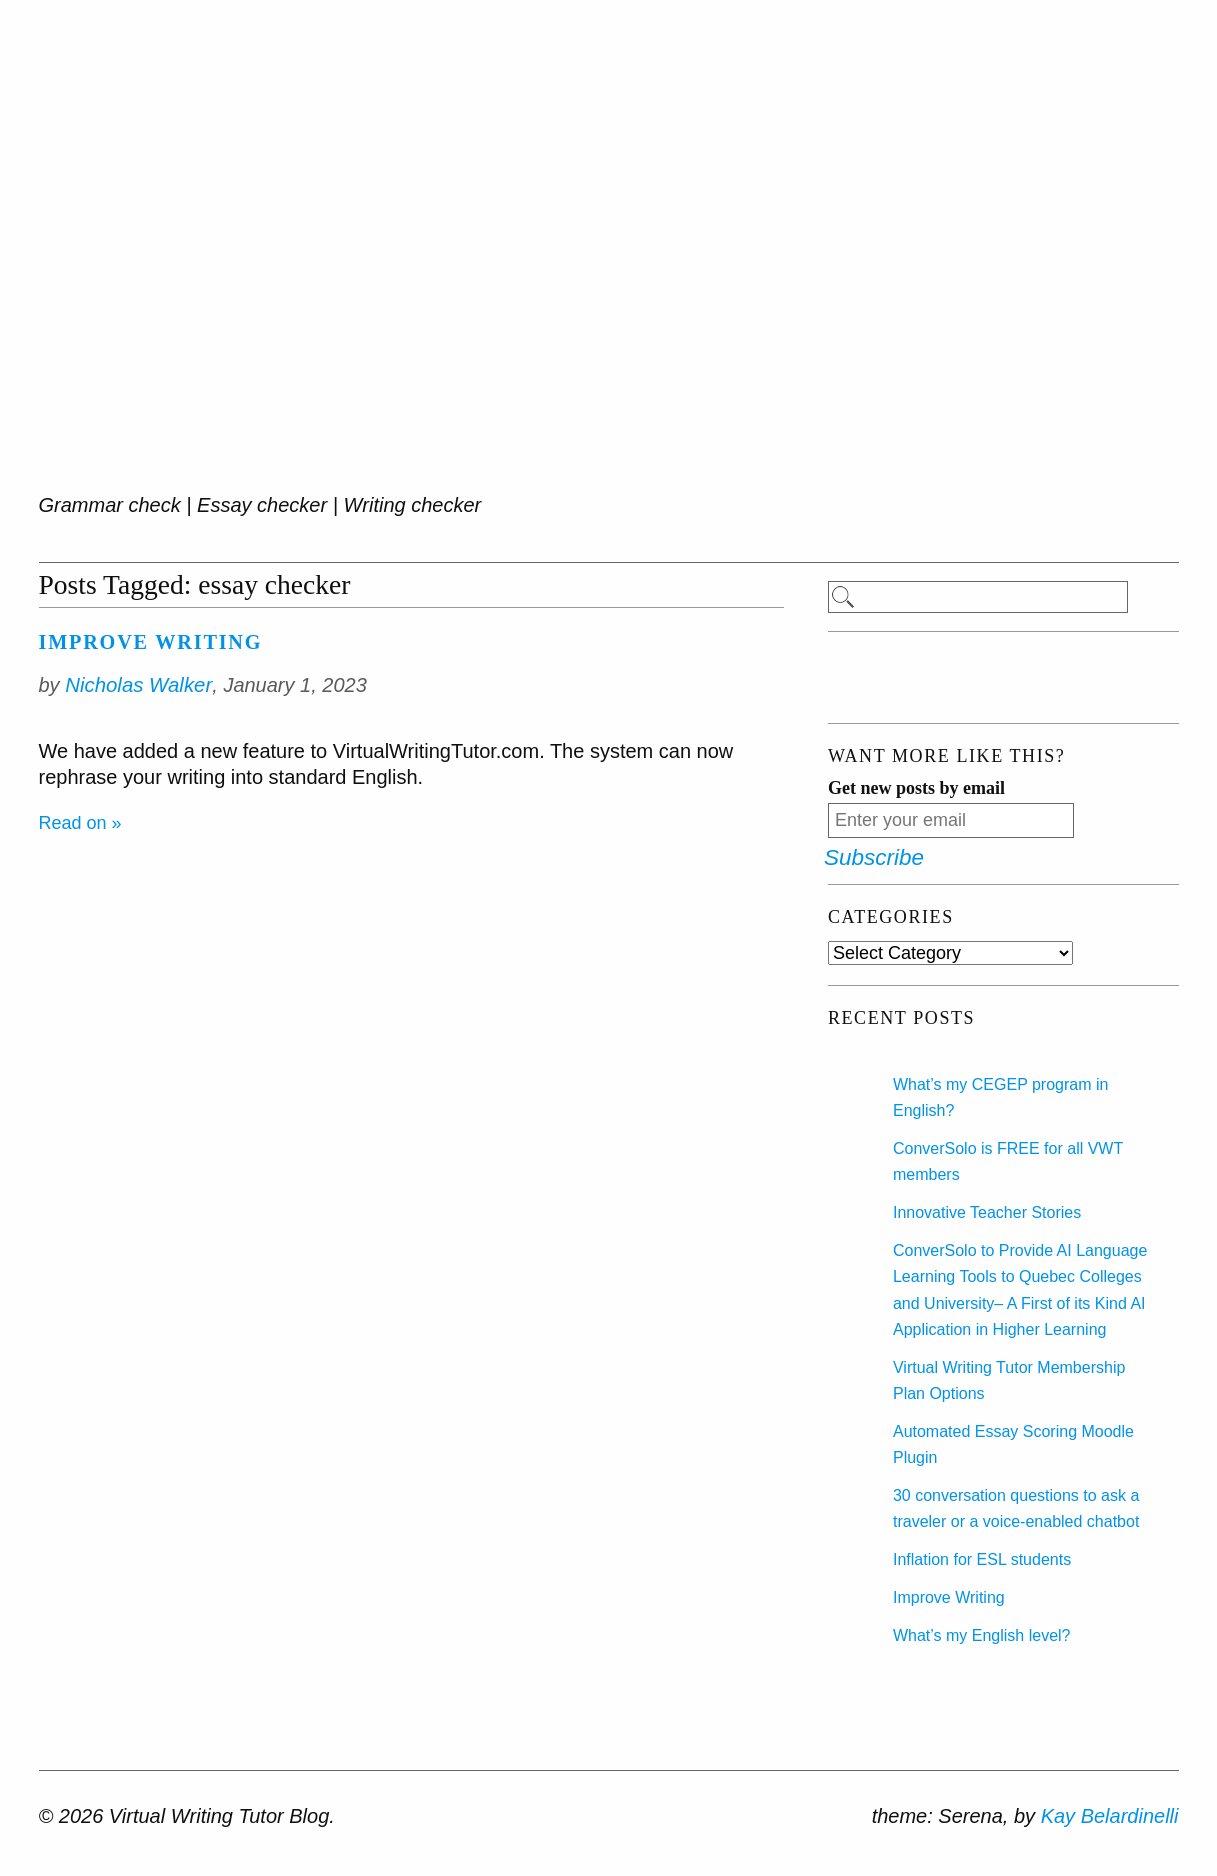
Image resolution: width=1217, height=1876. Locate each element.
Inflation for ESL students (982, 1559)
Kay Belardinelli (1110, 1816)
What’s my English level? (982, 1635)
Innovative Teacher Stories (987, 1212)
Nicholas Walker (138, 685)
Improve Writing (151, 642)
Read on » (80, 823)
